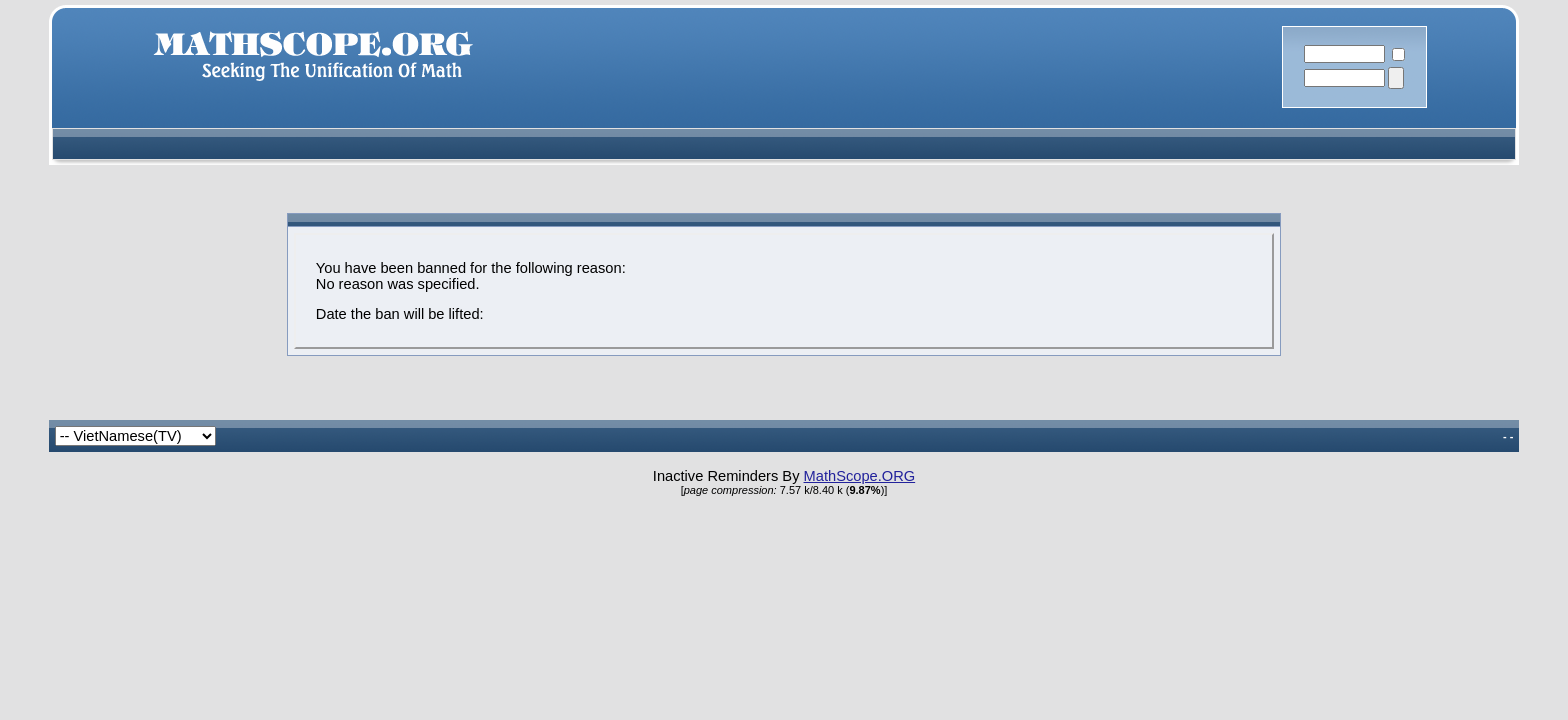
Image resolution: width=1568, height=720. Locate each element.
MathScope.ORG (860, 476)
